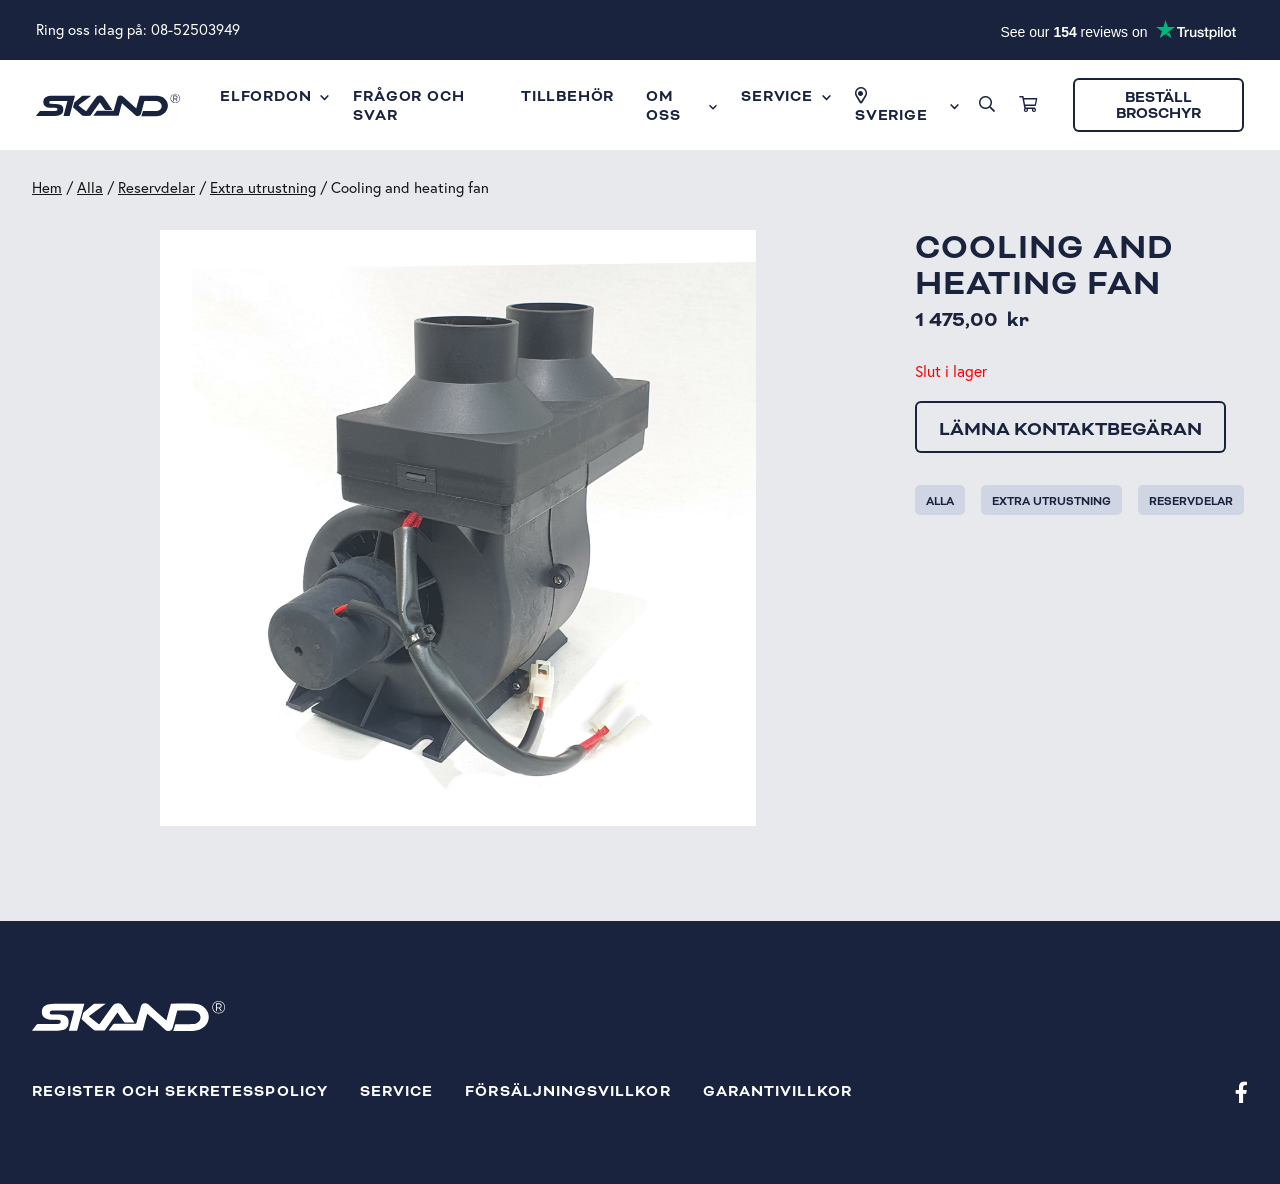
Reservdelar (156, 187)
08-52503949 (195, 29)
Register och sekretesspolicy (180, 1091)
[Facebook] (1241, 1091)
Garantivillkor (778, 1091)
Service (396, 1091)
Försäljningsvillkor (567, 1091)
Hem (47, 187)
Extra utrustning (263, 187)
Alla (90, 187)
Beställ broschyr (1158, 105)
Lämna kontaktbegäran (1070, 429)
